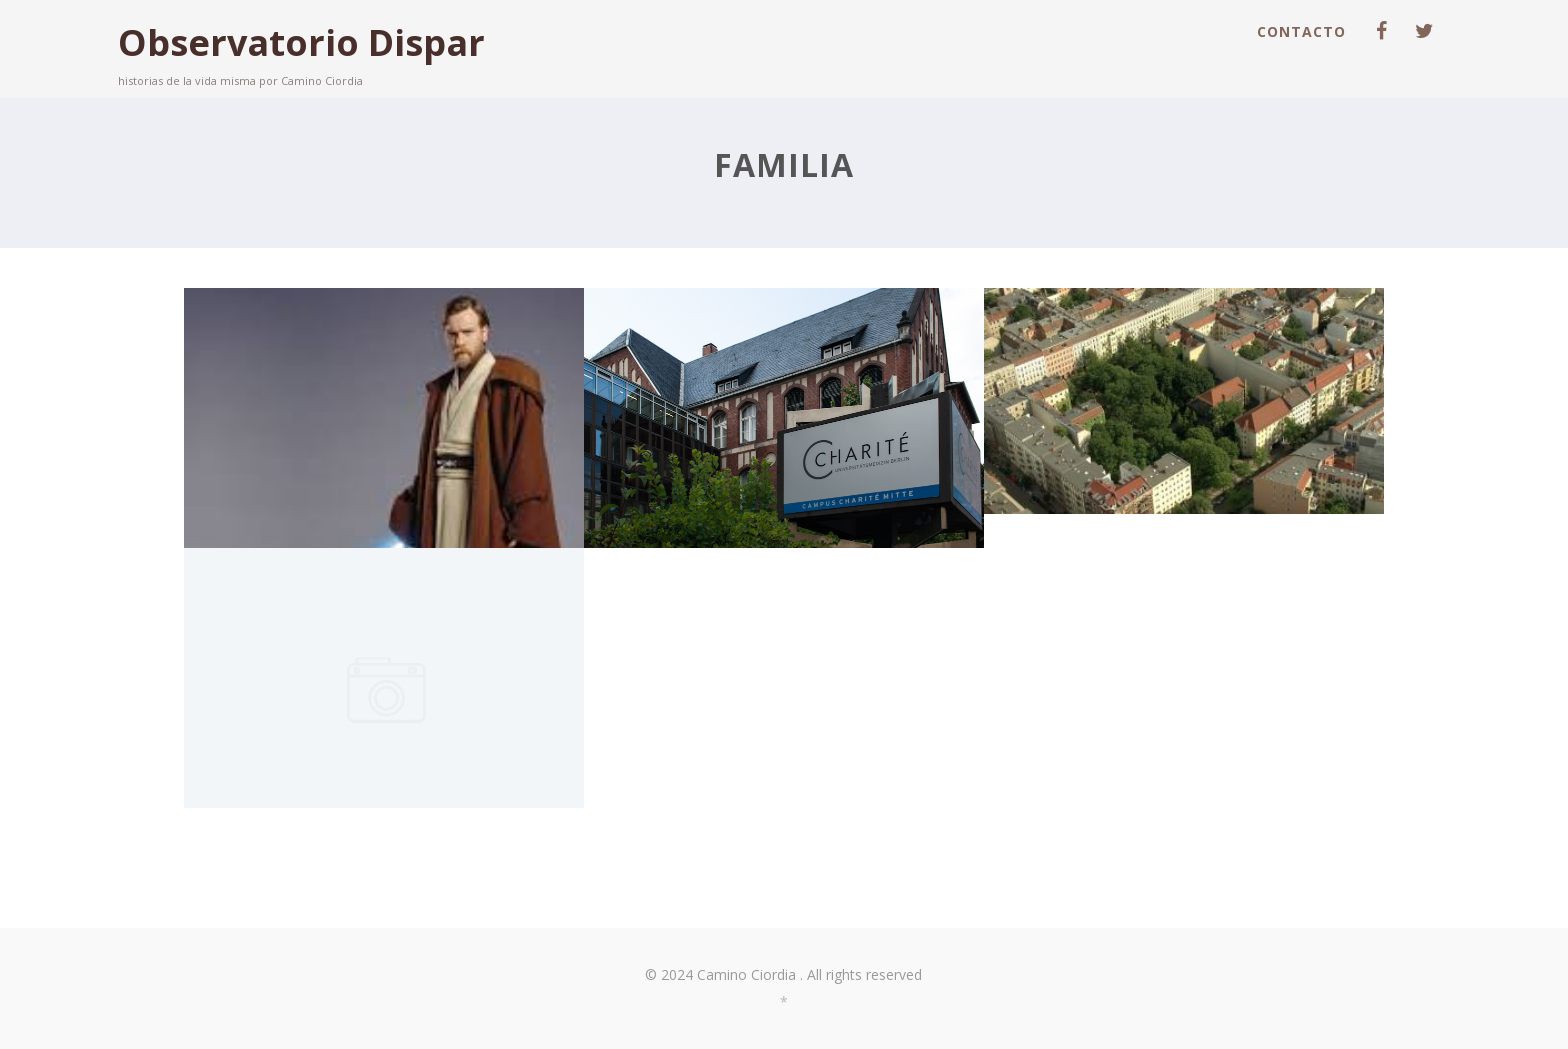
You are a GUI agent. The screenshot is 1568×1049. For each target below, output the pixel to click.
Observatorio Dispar (301, 42)
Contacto (1301, 31)
